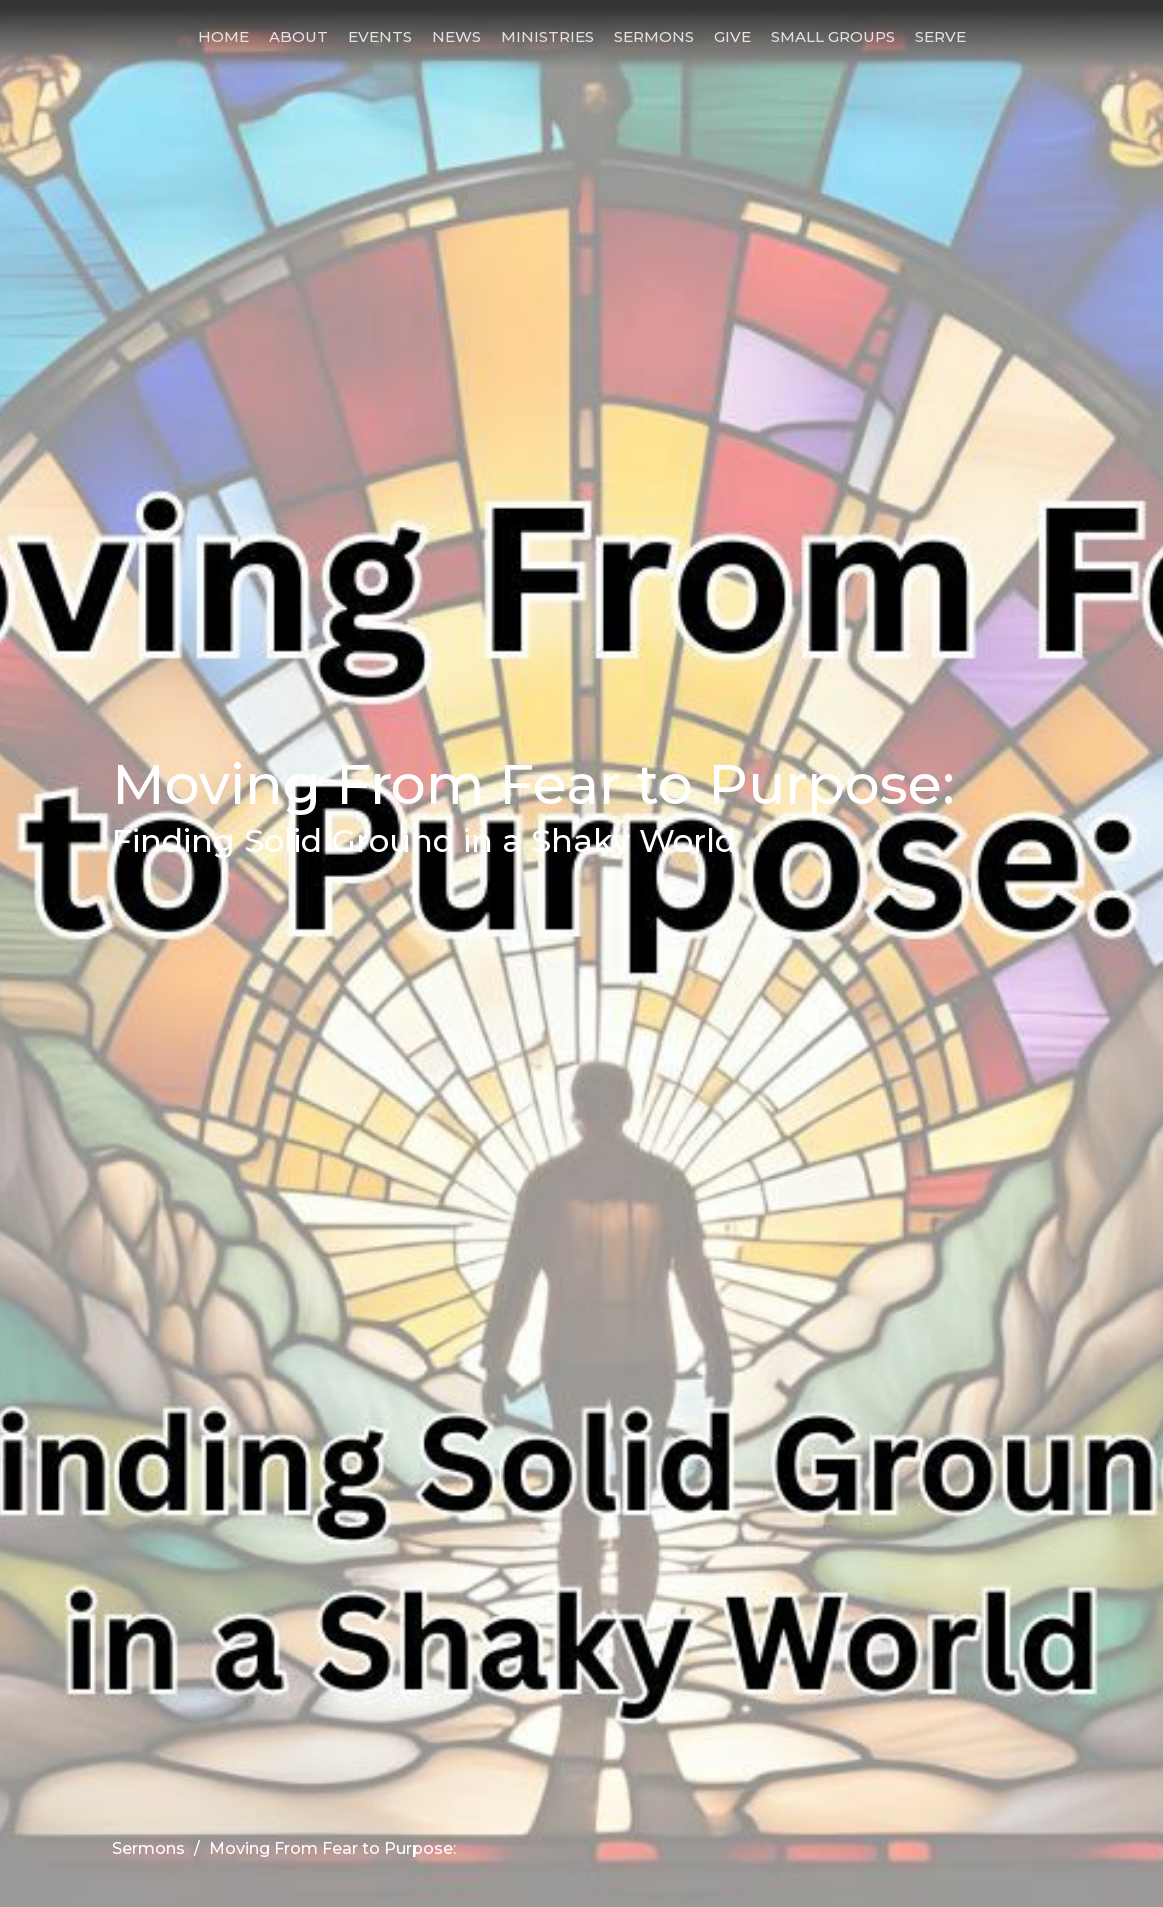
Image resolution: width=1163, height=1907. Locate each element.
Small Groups (833, 36)
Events (380, 36)
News (456, 36)
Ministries (547, 36)
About (298, 36)
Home (223, 36)
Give (732, 36)
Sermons (654, 36)
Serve (940, 36)
